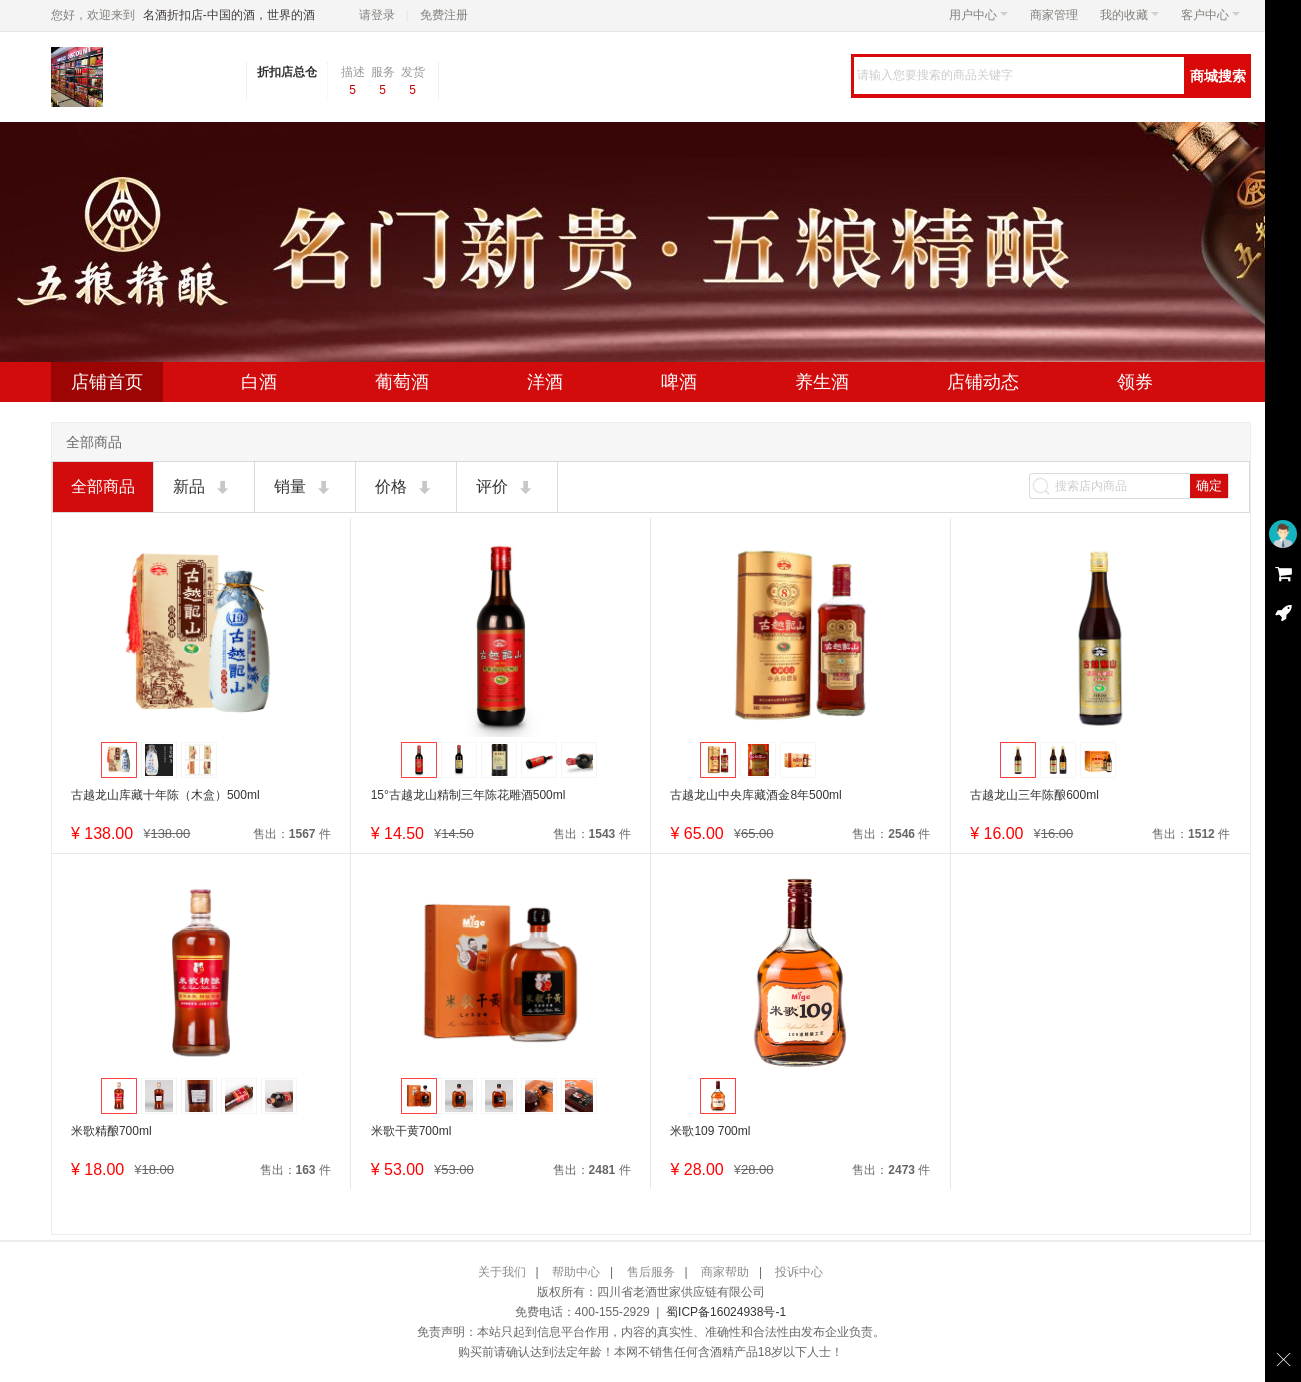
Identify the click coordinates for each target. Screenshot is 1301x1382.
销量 (304, 488)
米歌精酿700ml (111, 1131)
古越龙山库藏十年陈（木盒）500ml (165, 795)
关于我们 (502, 1272)
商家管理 (1054, 15)
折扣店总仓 (287, 72)
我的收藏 (1129, 15)
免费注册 (444, 15)
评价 (506, 488)
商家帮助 (725, 1272)
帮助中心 (576, 1272)
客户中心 (1210, 15)
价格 (405, 488)
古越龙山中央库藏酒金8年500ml (755, 795)
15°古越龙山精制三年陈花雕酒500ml (468, 795)
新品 (203, 488)
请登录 (377, 15)
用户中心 (978, 15)
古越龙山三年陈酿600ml (1034, 795)
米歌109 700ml (710, 1131)
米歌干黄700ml (411, 1131)
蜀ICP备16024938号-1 (726, 1312)
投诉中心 (799, 1272)
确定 (1209, 485)
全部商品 (103, 486)
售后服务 (651, 1272)
